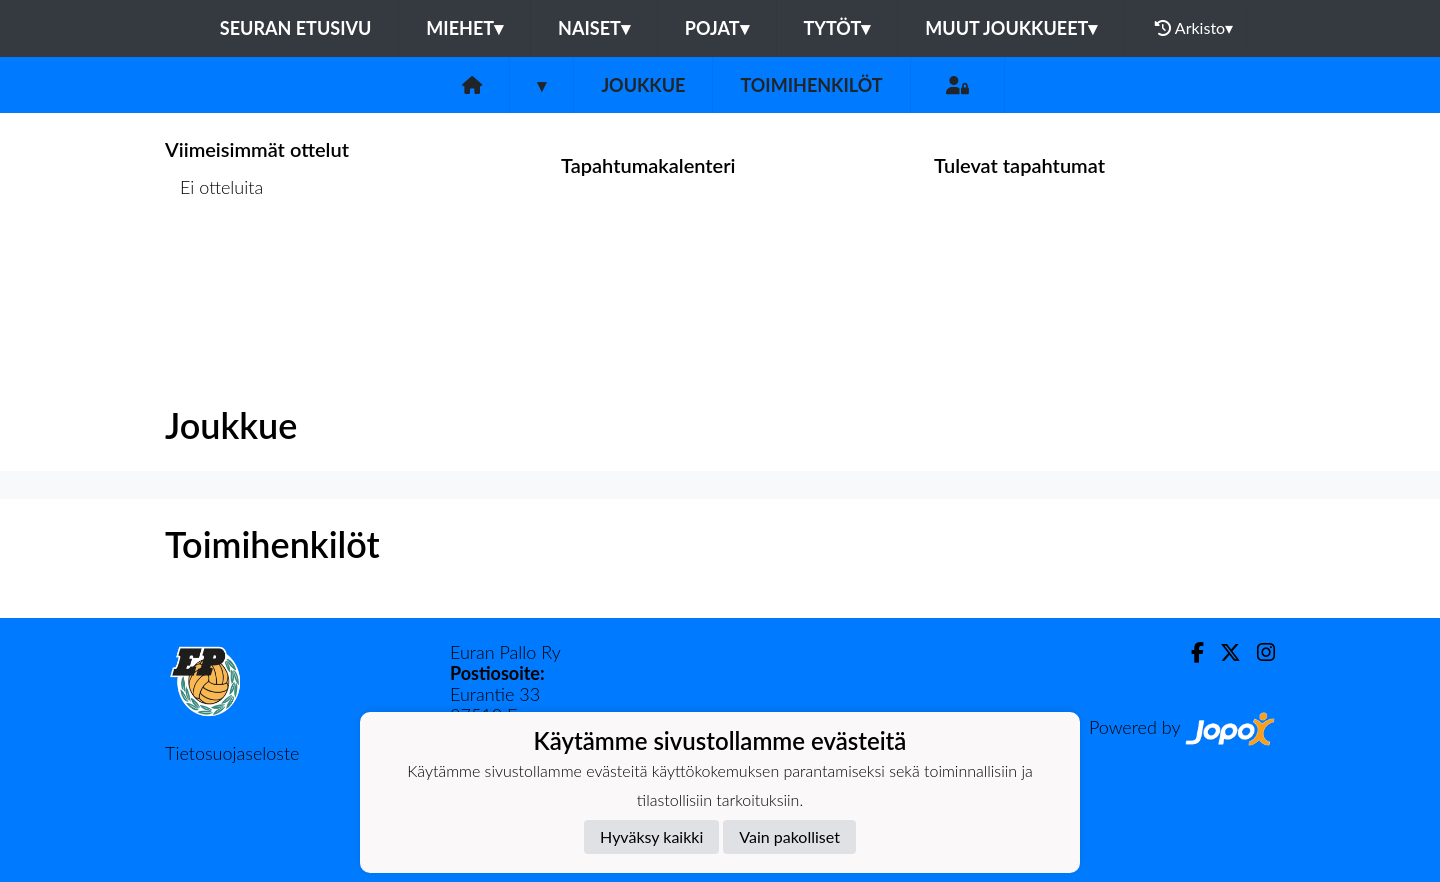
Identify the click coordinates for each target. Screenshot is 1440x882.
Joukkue (643, 85)
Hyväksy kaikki (651, 836)
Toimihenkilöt (811, 85)
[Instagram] (1258, 652)
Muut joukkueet (1011, 28)
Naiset (594, 28)
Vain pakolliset (789, 836)
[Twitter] (1222, 652)
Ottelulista (214, 264)
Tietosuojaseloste (232, 753)
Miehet (464, 28)
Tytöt (837, 28)
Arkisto (1194, 28)
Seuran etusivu (296, 28)
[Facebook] (1189, 652)
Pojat (717, 28)
